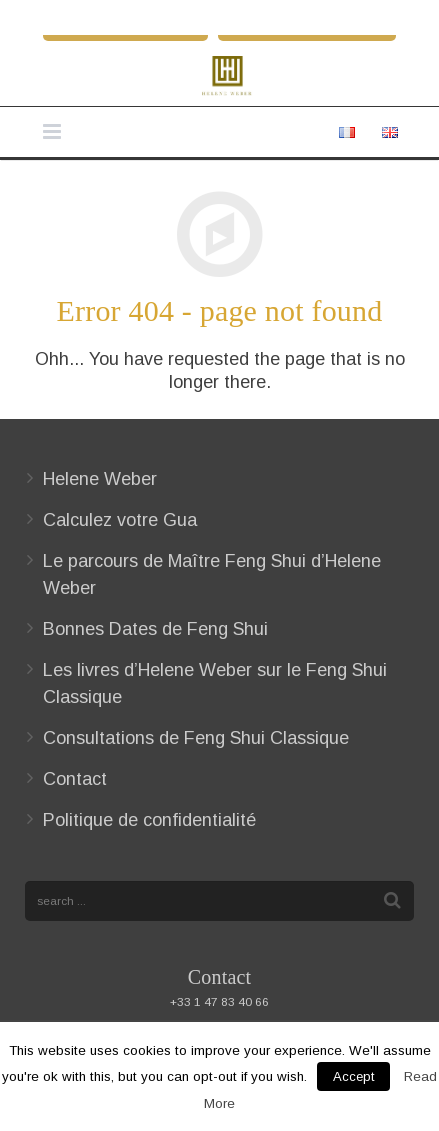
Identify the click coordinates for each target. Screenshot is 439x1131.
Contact (75, 779)
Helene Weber (100, 479)
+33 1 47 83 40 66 (219, 1001)
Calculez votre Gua (120, 520)
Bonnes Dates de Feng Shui (155, 629)
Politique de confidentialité (149, 820)
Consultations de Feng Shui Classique (196, 738)
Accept (353, 1076)
